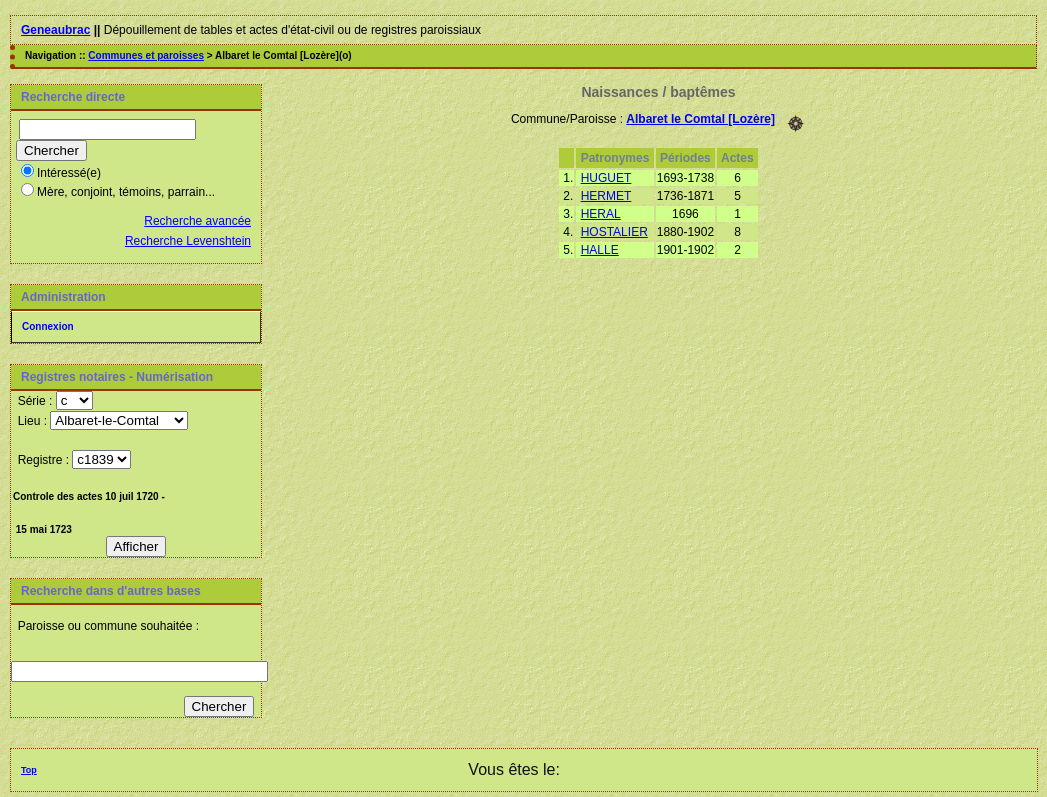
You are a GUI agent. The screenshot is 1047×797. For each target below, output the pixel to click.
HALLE (600, 250)
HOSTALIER (614, 232)
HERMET (606, 196)
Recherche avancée (197, 221)
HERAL (601, 214)
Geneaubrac (55, 30)
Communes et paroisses (146, 55)
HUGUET (606, 178)
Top (29, 770)
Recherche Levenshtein (188, 241)
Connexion (48, 326)
